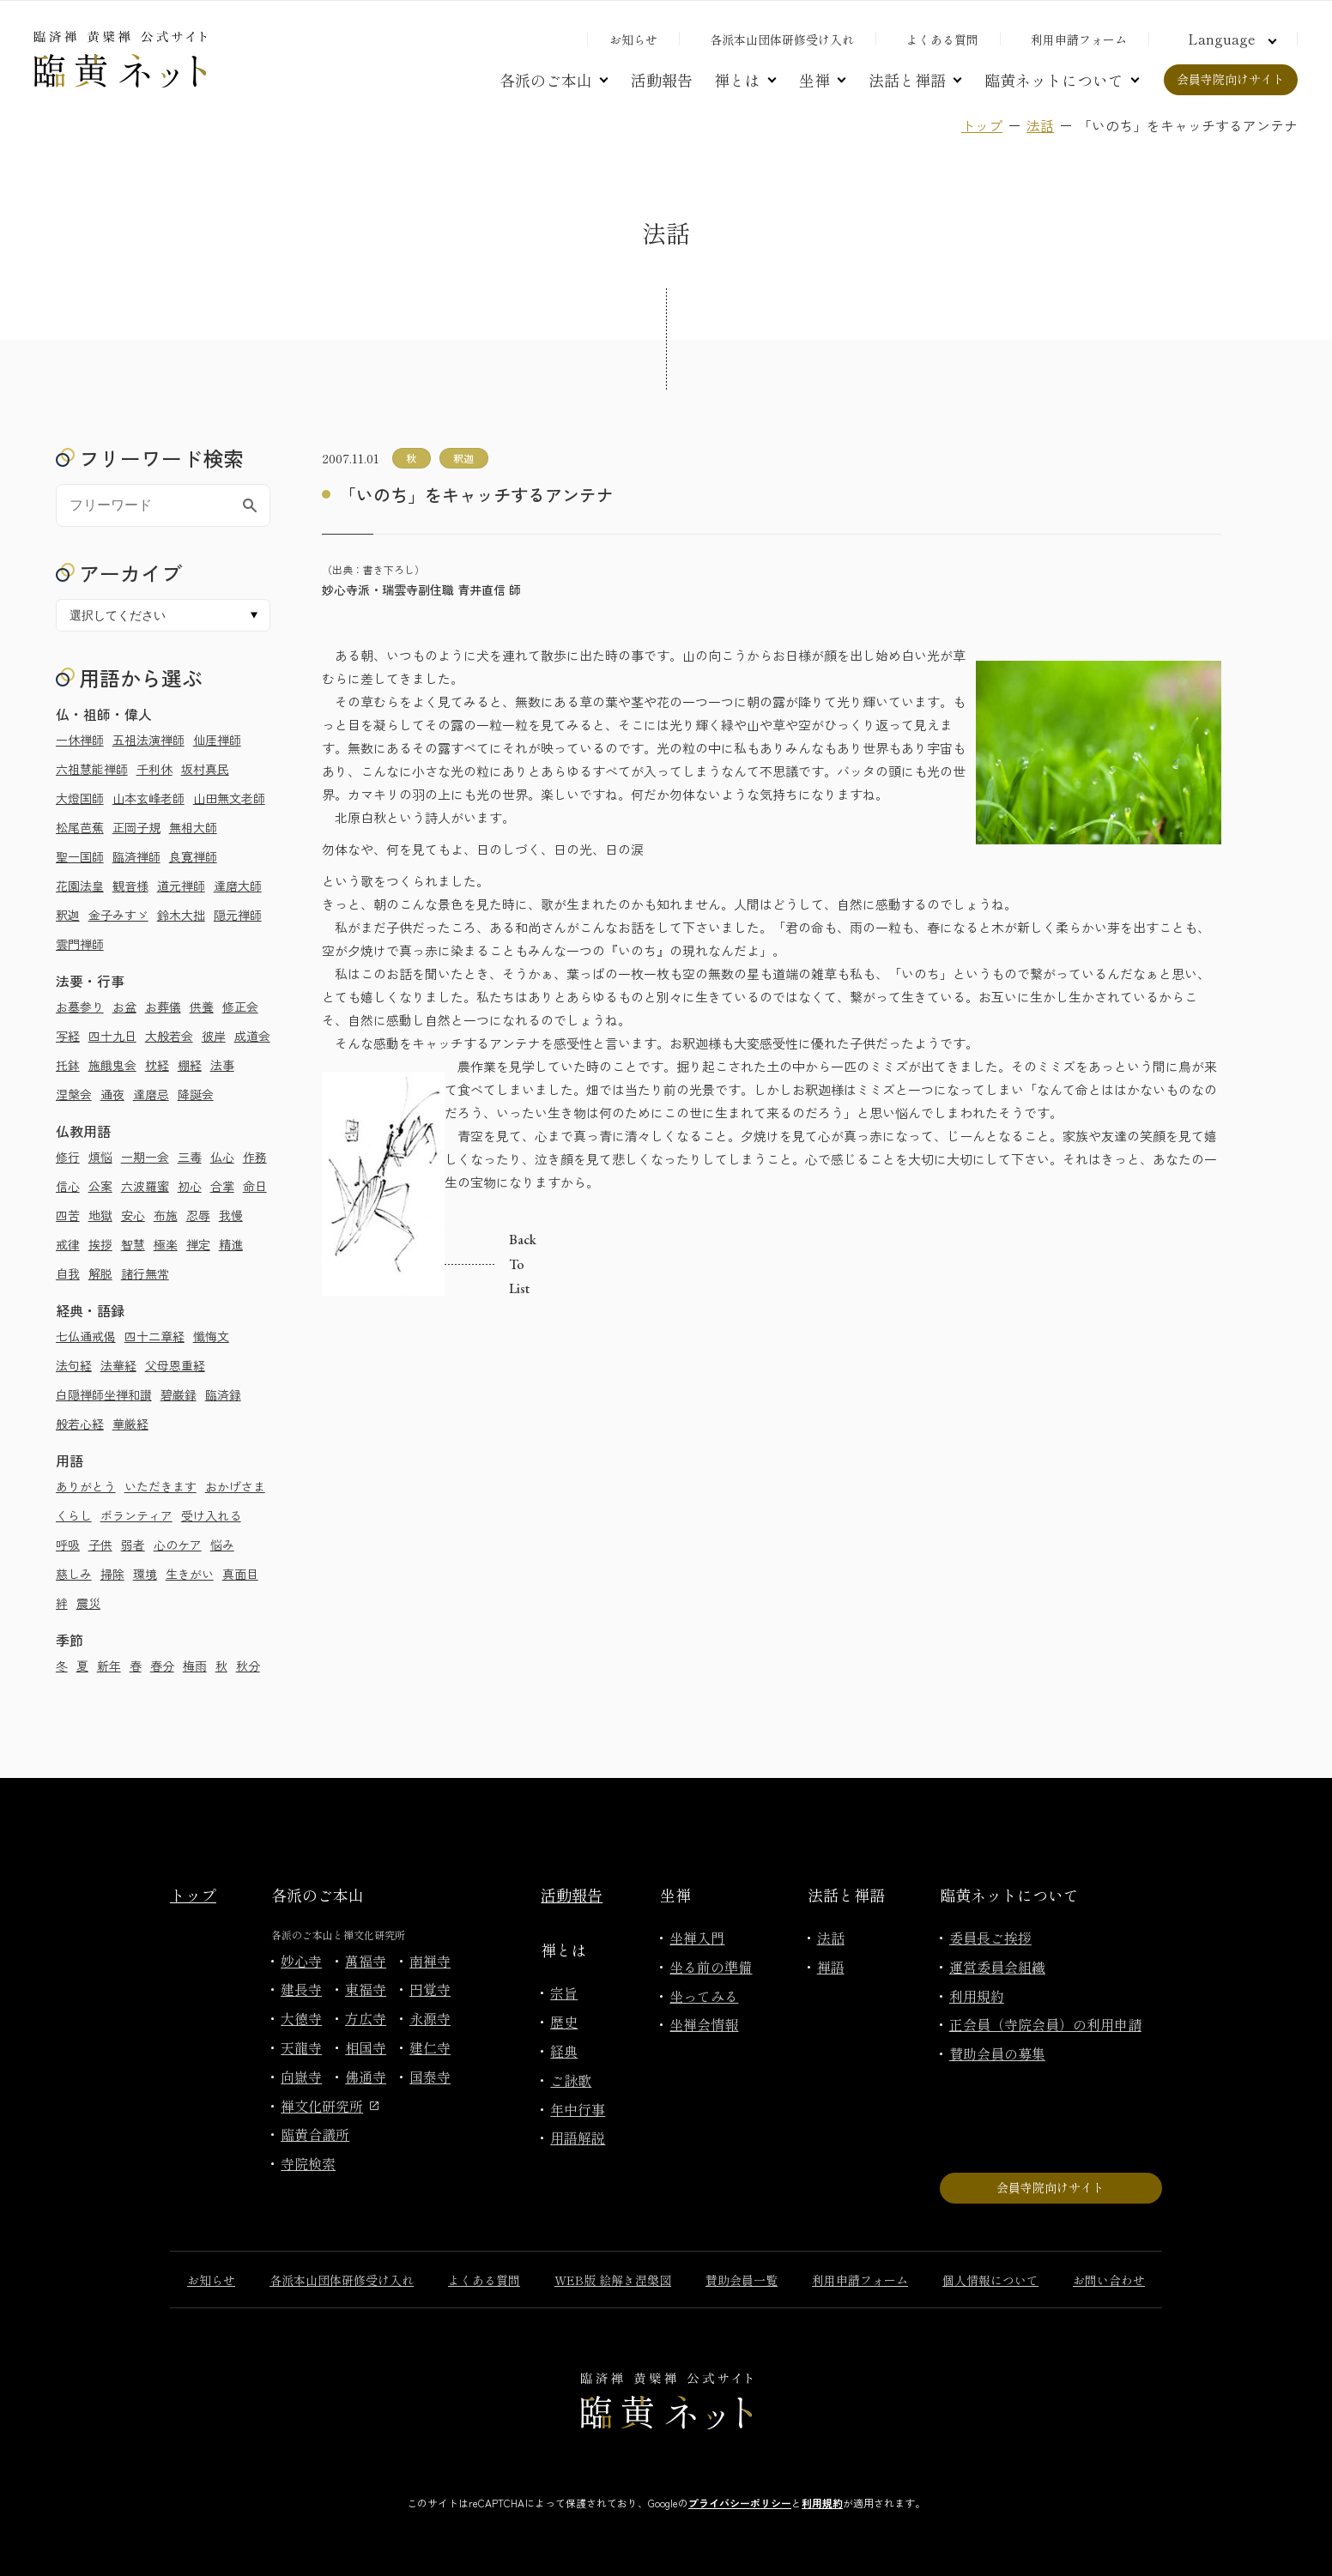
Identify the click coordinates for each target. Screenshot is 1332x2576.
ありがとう (86, 1486)
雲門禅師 (80, 943)
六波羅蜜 (145, 1185)
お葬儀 (163, 1006)
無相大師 (193, 827)
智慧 (133, 1244)
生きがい (190, 1573)
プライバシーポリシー (739, 2502)
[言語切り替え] (1230, 38)
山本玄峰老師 (148, 798)
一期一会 (145, 1156)
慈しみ (74, 1573)
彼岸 (214, 1035)
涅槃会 (74, 1094)
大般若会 (169, 1035)
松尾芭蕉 (80, 827)
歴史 (564, 2021)
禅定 (198, 1244)
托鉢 (68, 1064)
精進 (231, 1244)
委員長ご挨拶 (990, 1937)
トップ (981, 125)
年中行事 (577, 2109)
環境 (145, 1573)
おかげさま (235, 1486)
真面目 (240, 1573)
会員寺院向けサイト (1231, 79)
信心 (68, 1185)
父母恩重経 (175, 1365)
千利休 (154, 768)
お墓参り (80, 1006)
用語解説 (577, 2137)
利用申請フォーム (1079, 39)
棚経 (190, 1064)
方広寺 (365, 2018)
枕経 (157, 1064)
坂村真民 (205, 768)
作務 (255, 1156)
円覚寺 (430, 1989)
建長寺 (301, 1989)
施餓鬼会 (112, 1064)
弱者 (133, 1544)
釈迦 (68, 914)
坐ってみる (703, 1996)
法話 (1040, 125)
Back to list (450, 1265)
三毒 (190, 1156)
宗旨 (564, 1992)
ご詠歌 (570, 2080)
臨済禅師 (136, 856)
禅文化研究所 (329, 2105)
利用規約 (976, 1996)
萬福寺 (365, 1960)
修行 (68, 1156)
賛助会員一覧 (741, 2280)
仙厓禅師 (217, 739)
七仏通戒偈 (86, 1336)
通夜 (112, 1094)
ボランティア (136, 1515)
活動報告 (662, 80)
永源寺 (430, 2018)
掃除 (112, 1573)
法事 (222, 1064)
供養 (202, 1006)
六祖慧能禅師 (92, 768)
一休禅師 (80, 739)
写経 (68, 1035)
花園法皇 (80, 885)
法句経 (74, 1365)
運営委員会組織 (997, 1966)
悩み (222, 1544)
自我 (68, 1273)
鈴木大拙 (181, 914)
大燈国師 (80, 798)
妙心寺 (301, 1960)
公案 (100, 1185)
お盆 (124, 1006)
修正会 (240, 1006)
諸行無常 (145, 1273)
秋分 (248, 1665)
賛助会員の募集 (997, 2053)
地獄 (100, 1215)
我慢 (231, 1215)
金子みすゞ (118, 914)
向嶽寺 (301, 2076)
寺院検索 (308, 2163)
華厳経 (130, 1423)
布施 (166, 1215)
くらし (74, 1515)
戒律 (68, 1244)
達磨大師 (238, 885)
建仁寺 (430, 2047)
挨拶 (100, 1244)
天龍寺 (301, 2047)
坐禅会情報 (703, 2024)
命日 (255, 1185)
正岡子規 (136, 827)
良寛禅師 (193, 856)
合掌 (222, 1185)
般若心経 (80, 1423)
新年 (109, 1665)
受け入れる (211, 1515)
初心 (190, 1185)
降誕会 (196, 1094)
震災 (88, 1603)
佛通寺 (365, 2076)
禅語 (831, 1966)
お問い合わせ (1109, 2280)
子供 (100, 1544)
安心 (133, 1215)
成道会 (252, 1035)
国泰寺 (430, 2076)
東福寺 (365, 1989)
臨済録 (223, 1394)
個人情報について (990, 2280)
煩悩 (100, 1156)
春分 (162, 1665)
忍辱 (198, 1215)
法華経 (118, 1365)
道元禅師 (181, 885)
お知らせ (633, 39)
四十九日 (112, 1035)
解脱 (100, 1273)
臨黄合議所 (315, 2134)
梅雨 (195, 1665)
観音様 (130, 885)
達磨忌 (151, 1094)
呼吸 (68, 1544)
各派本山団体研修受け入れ (782, 39)
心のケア (178, 1544)
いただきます (160, 1486)
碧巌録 (178, 1394)
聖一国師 (80, 856)
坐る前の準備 (710, 1966)
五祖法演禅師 (148, 739)
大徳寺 (301, 2018)
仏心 (222, 1156)
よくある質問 (942, 39)
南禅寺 (430, 1960)
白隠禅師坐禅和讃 (104, 1394)
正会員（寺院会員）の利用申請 (1045, 2024)
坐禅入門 (696, 1937)
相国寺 (365, 2047)
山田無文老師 (229, 798)
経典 (564, 2051)
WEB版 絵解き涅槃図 (612, 2280)
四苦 (68, 1215)
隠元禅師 (238, 914)
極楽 (166, 1244)
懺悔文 (211, 1336)
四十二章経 (154, 1336)
